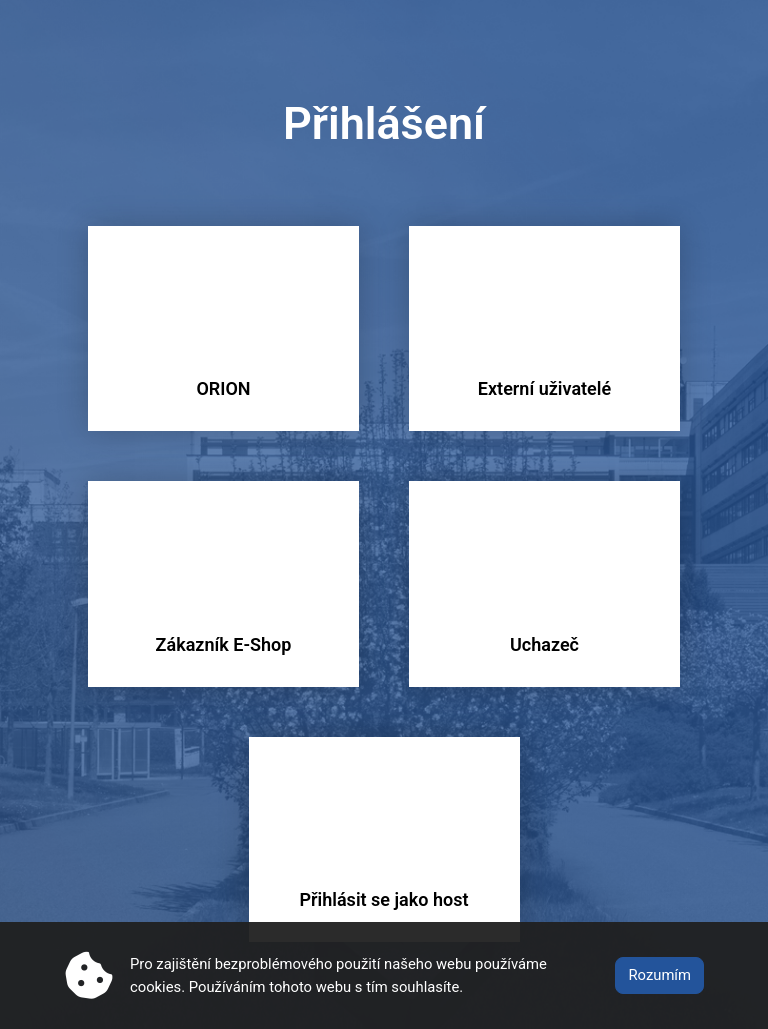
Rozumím (659, 975)
